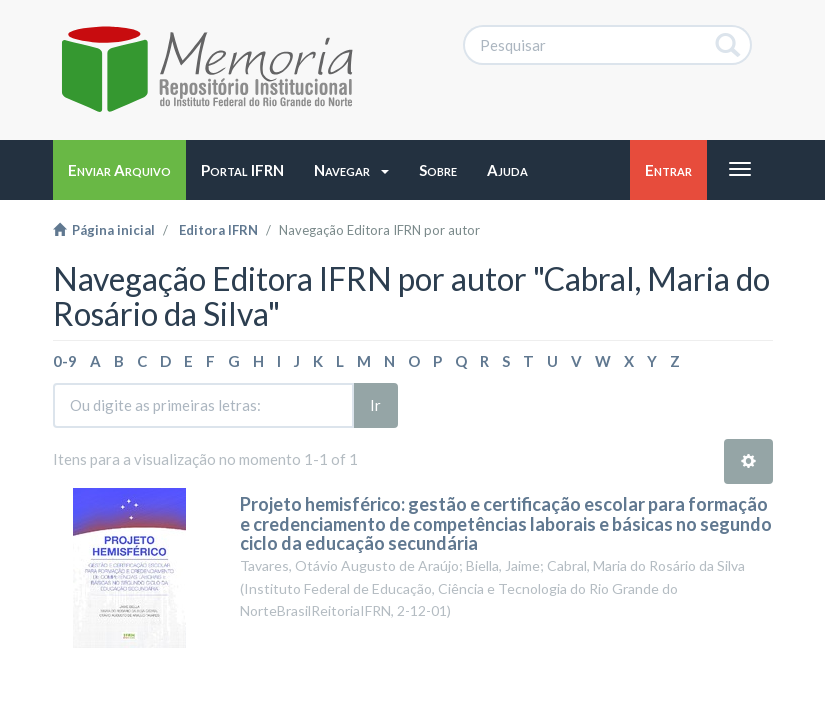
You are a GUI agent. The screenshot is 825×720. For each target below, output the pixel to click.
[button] (351, 170)
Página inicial (104, 230)
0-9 (65, 361)
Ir (375, 405)
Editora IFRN (218, 230)
